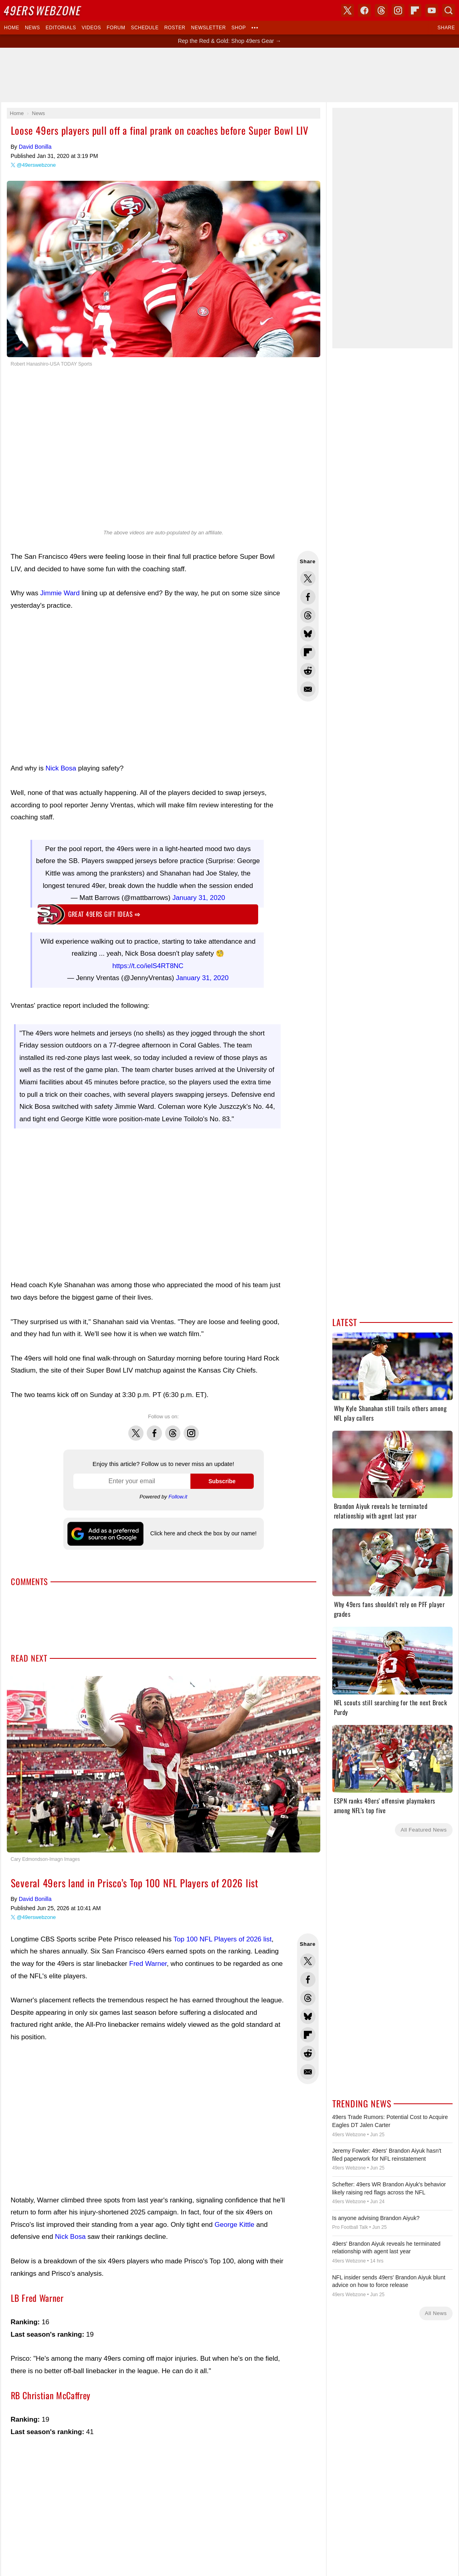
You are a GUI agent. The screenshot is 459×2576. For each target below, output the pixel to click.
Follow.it (177, 1497)
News (32, 27)
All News (436, 2313)
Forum (116, 27)
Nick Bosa (60, 768)
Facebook (154, 1428)
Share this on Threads (307, 615)
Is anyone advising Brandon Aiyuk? (376, 2218)
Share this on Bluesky (307, 633)
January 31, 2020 (198, 898)
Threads (172, 1428)
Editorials (61, 27)
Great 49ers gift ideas (104, 914)
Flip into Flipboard (307, 652)
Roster (175, 27)
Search (448, 10)
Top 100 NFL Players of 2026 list (223, 1939)
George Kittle (234, 2224)
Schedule (144, 27)
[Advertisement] (148, 687)
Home (11, 27)
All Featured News (423, 1830)
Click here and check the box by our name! (203, 1533)
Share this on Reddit (307, 670)
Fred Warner (148, 1963)
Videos (91, 27)
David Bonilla (35, 147)
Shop (238, 27)
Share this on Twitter (307, 578)
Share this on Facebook (307, 597)
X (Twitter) (347, 10)
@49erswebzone (36, 165)
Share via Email (307, 689)
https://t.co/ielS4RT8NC (147, 966)
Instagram (191, 1428)
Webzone (42, 10)
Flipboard (414, 10)
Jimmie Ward (60, 593)
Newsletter (208, 27)
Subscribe (222, 1481)
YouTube (431, 10)
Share (446, 27)
